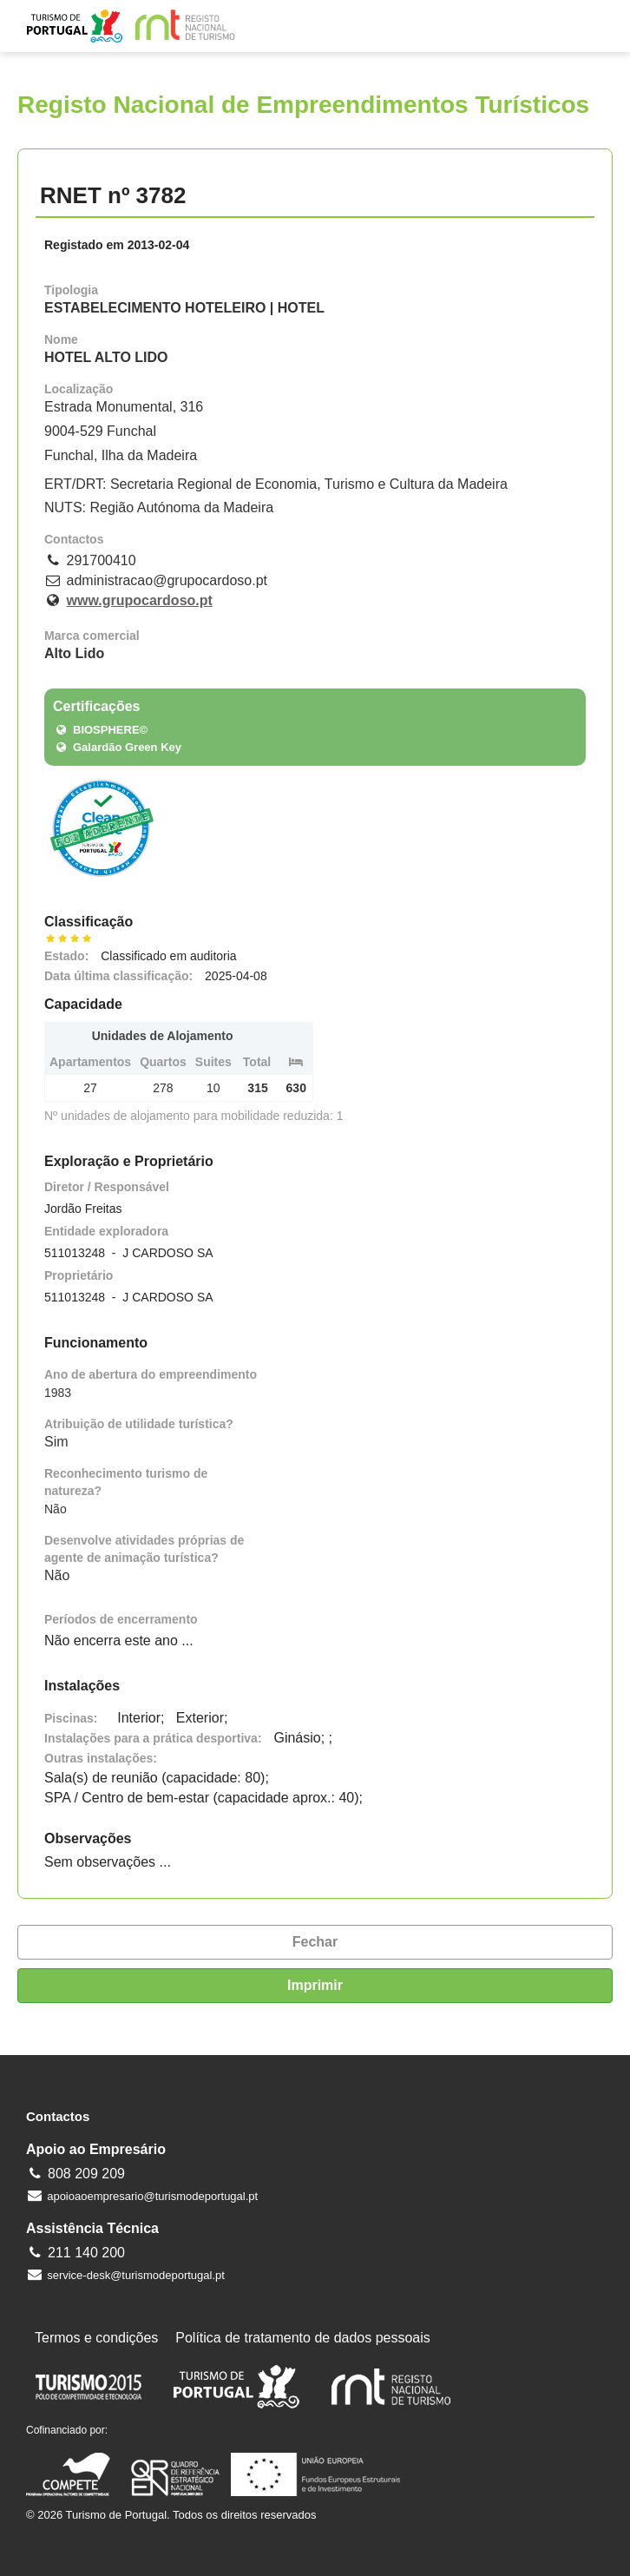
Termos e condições (96, 2337)
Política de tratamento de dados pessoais (302, 2337)
